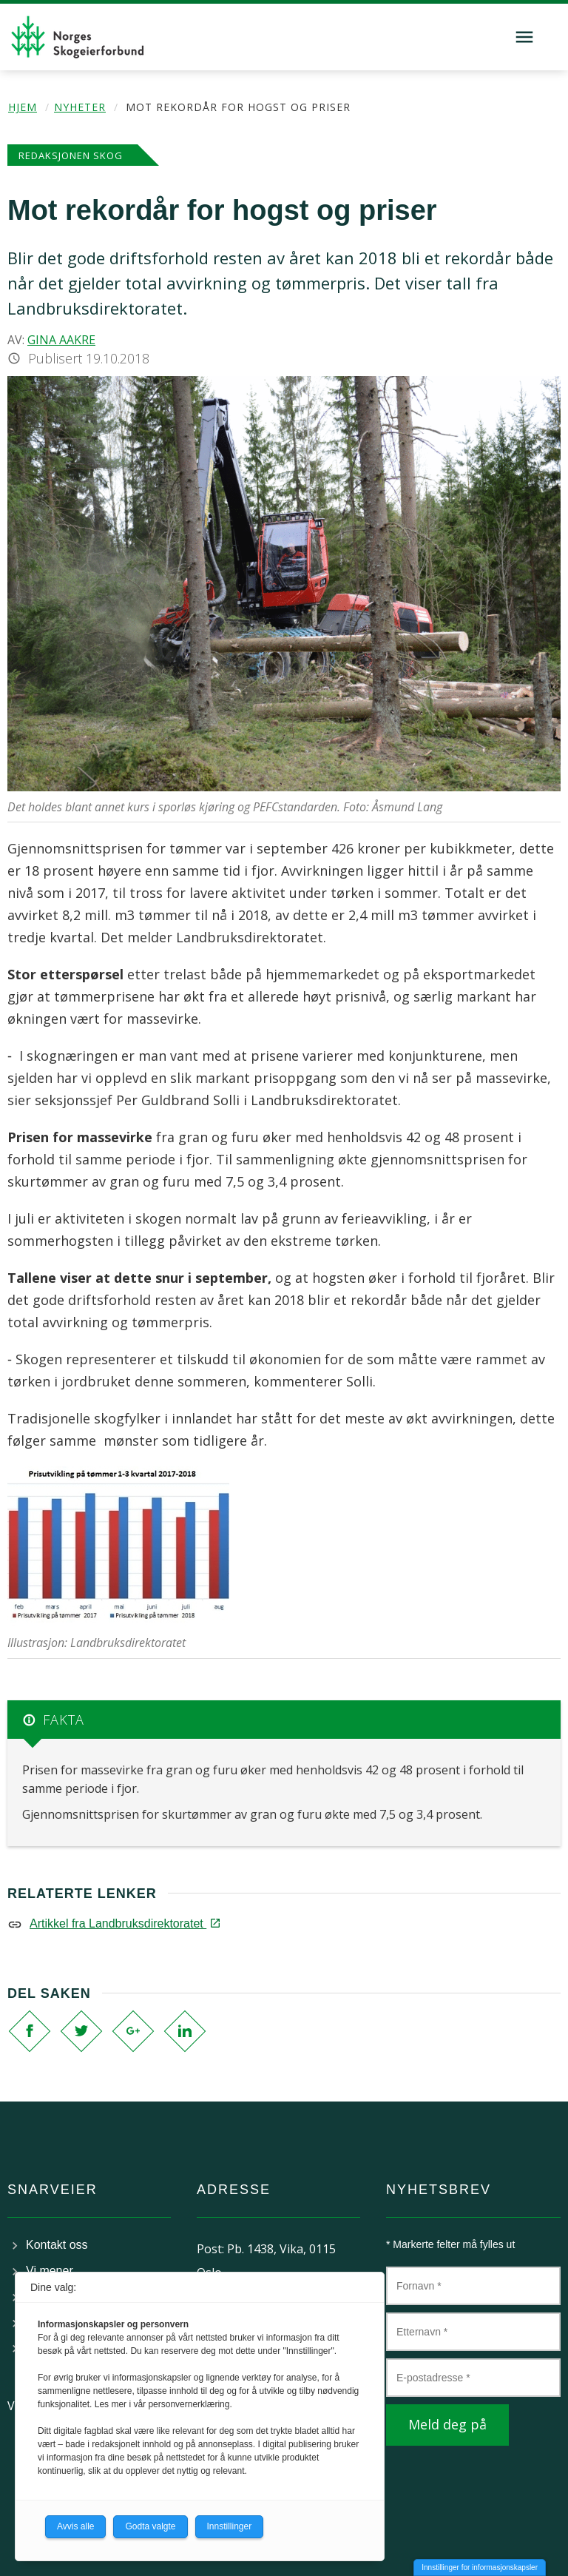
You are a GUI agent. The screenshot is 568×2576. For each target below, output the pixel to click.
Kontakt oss (57, 2244)
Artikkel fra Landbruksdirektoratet (124, 1923)
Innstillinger (229, 2526)
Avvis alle (75, 2526)
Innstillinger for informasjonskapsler (480, 2567)
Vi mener (49, 2270)
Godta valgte (150, 2526)
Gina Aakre (61, 340)
